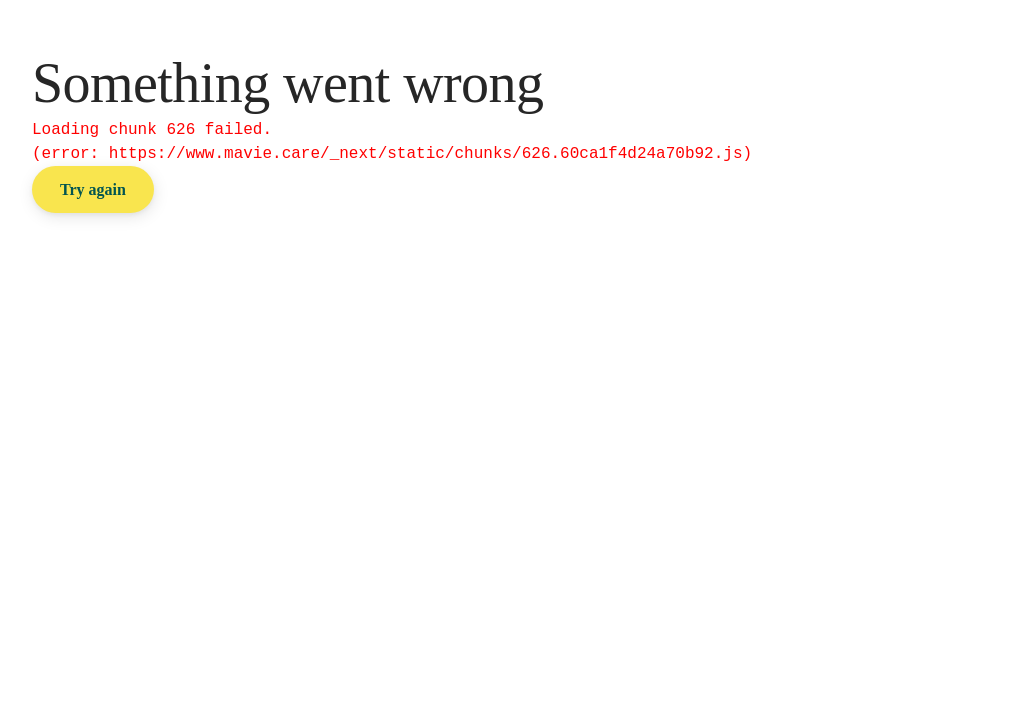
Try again (93, 189)
